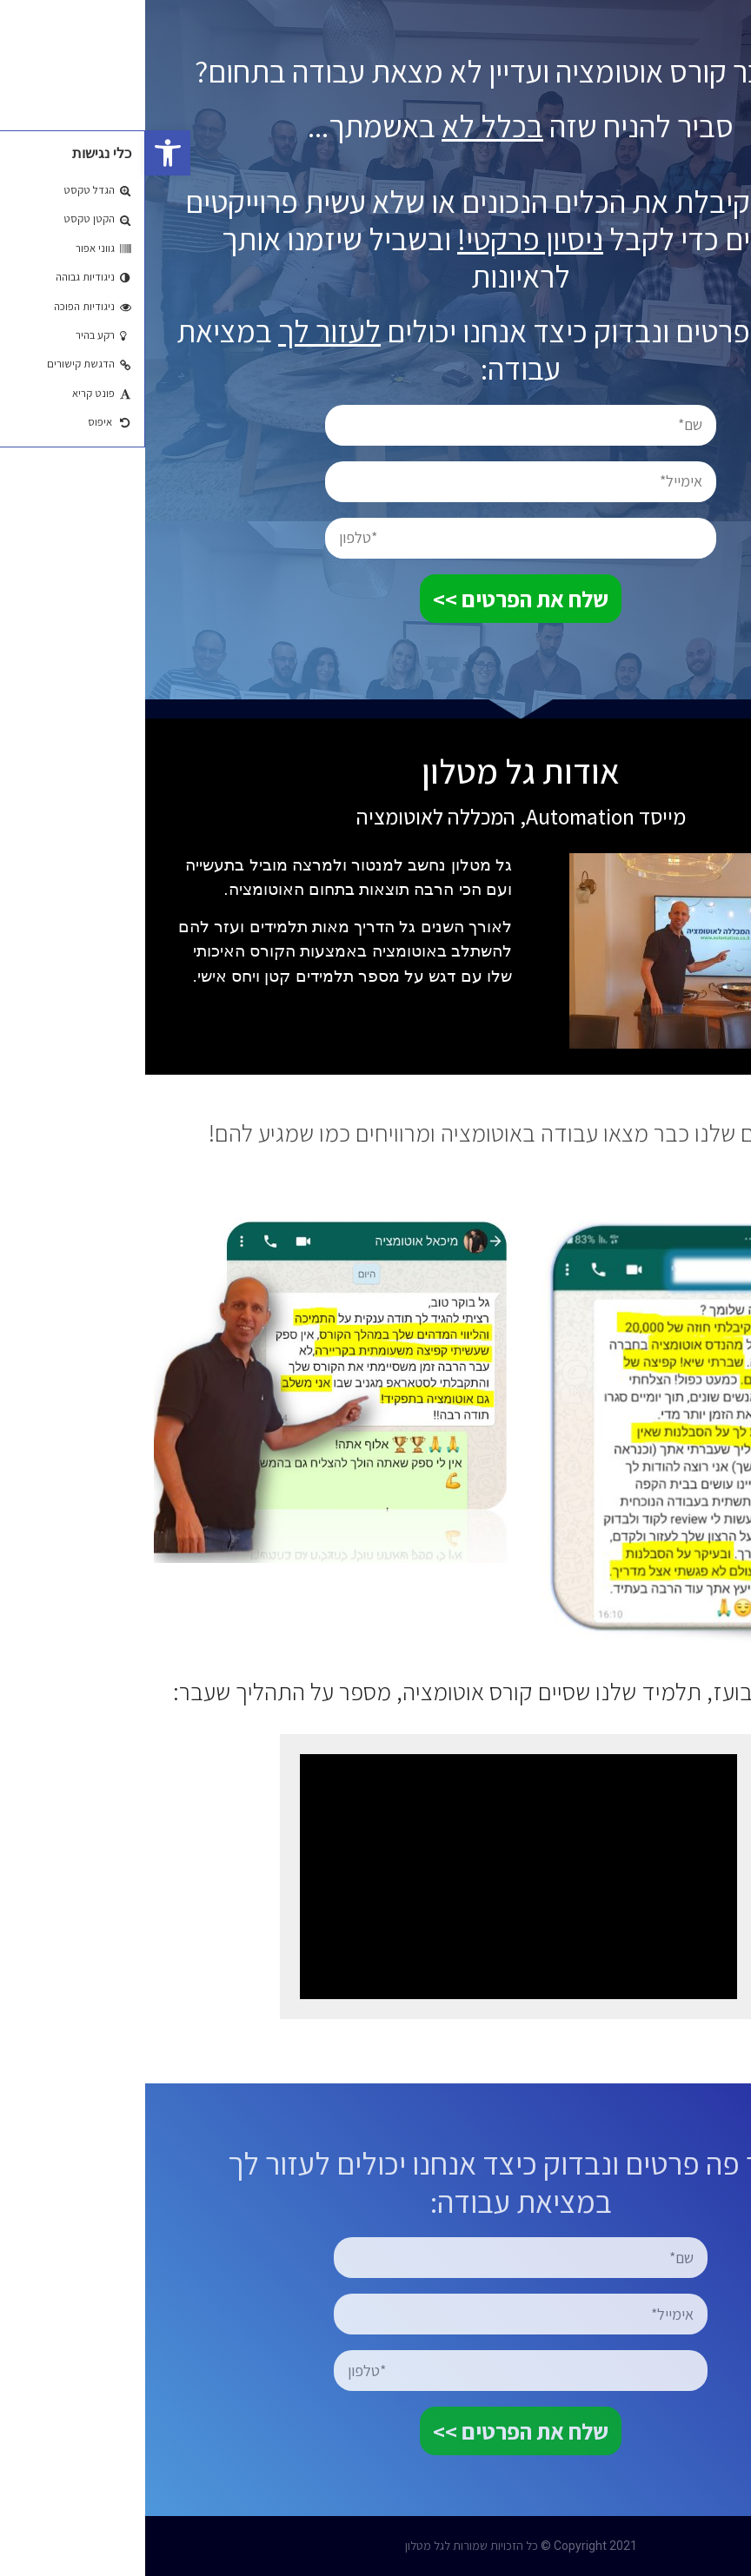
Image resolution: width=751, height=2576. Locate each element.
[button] (22, 152)
